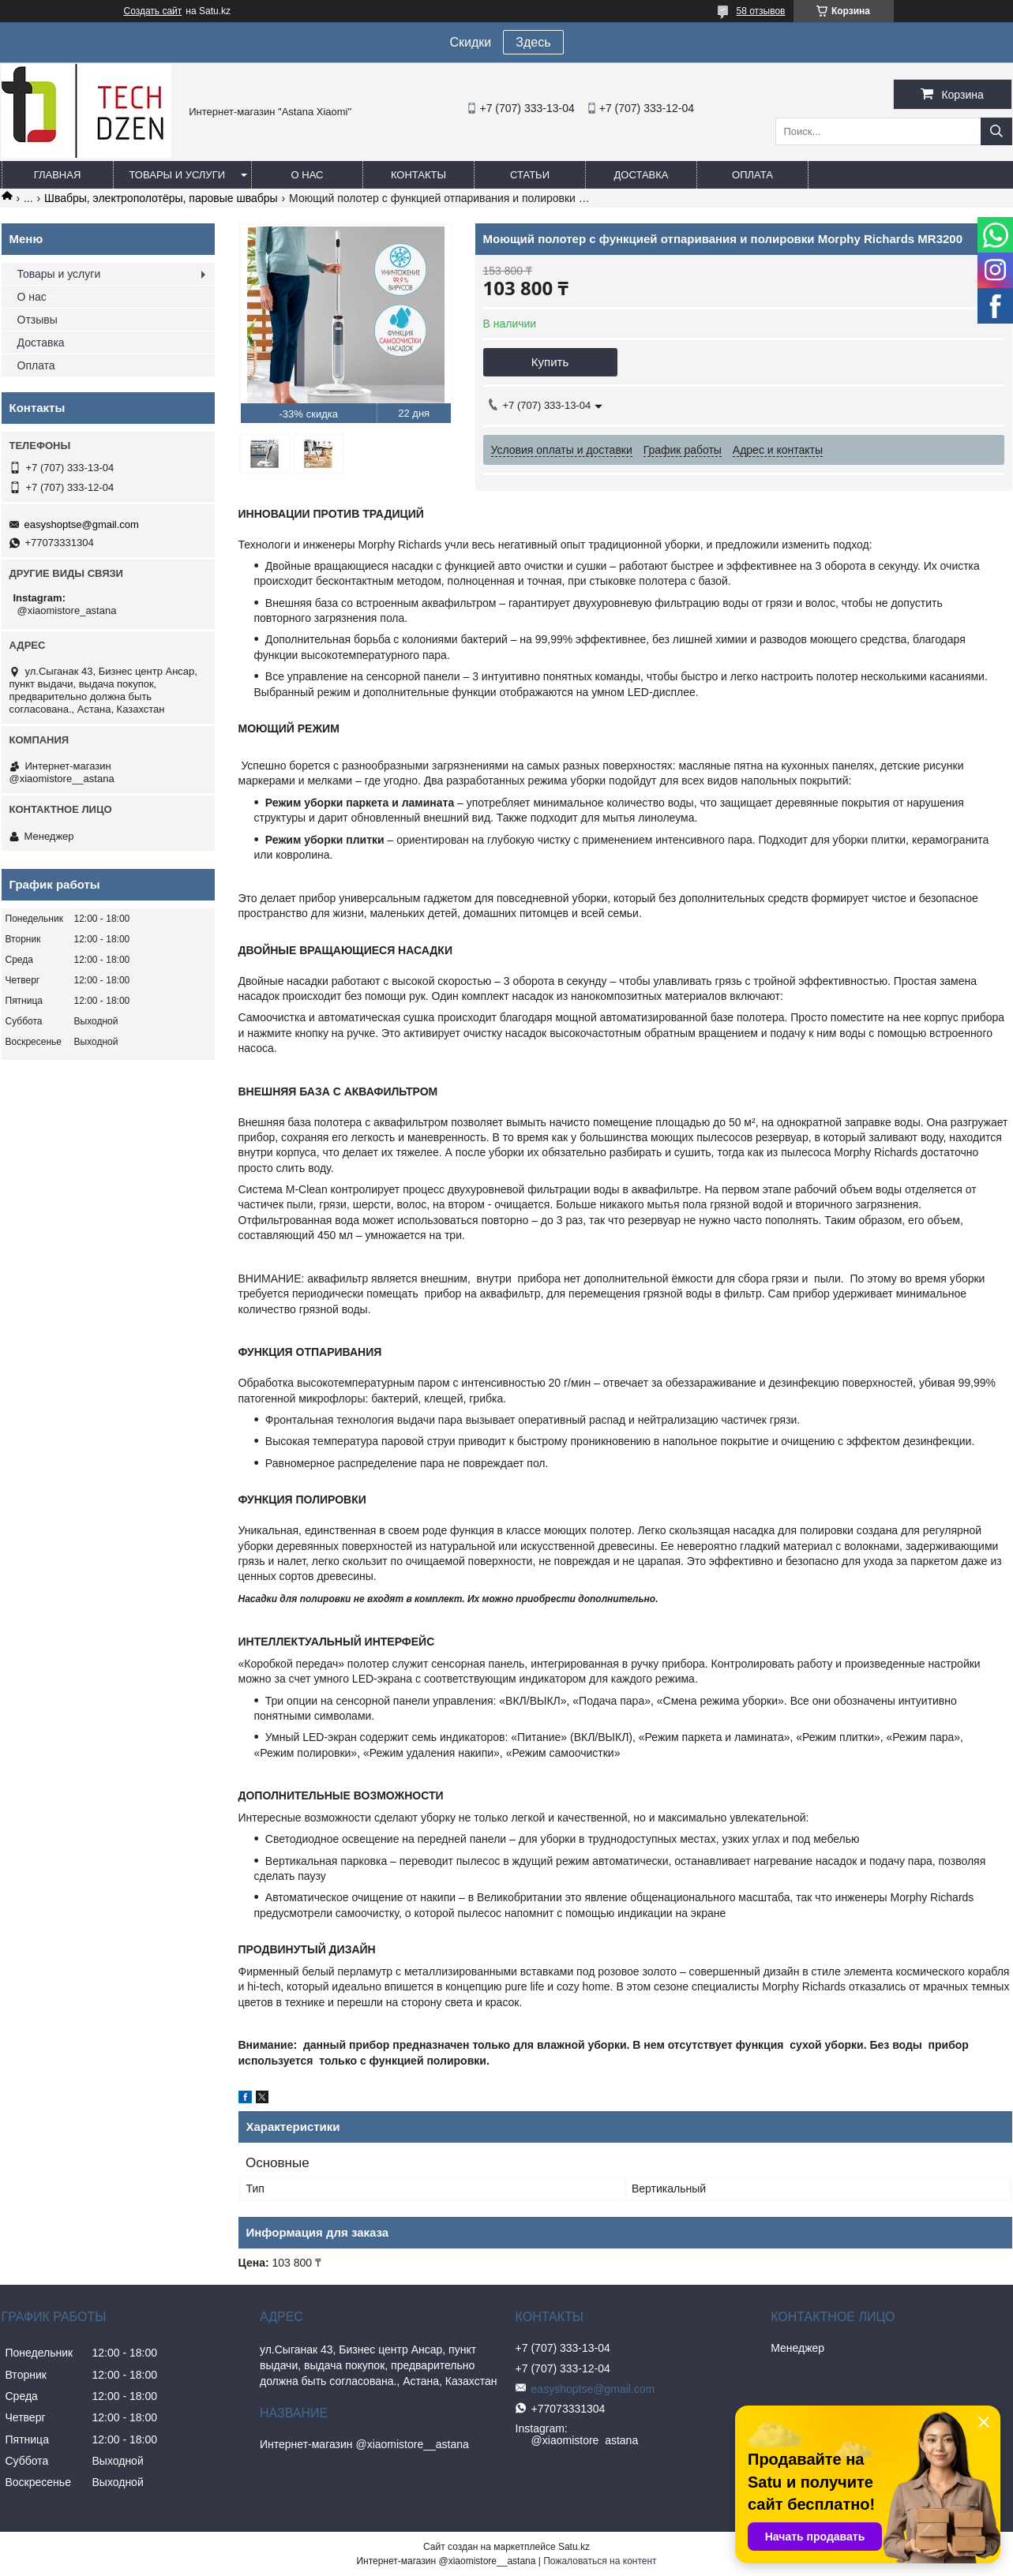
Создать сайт (153, 11)
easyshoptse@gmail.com (81, 524)
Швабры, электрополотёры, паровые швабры (161, 198)
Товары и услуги (177, 175)
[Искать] (996, 131)
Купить (549, 362)
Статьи (530, 175)
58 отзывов (760, 11)
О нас (307, 175)
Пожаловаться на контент (599, 2561)
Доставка (641, 175)
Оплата (752, 175)
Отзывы (37, 319)
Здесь (533, 42)
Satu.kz (574, 2546)
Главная (57, 175)
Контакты (418, 175)
